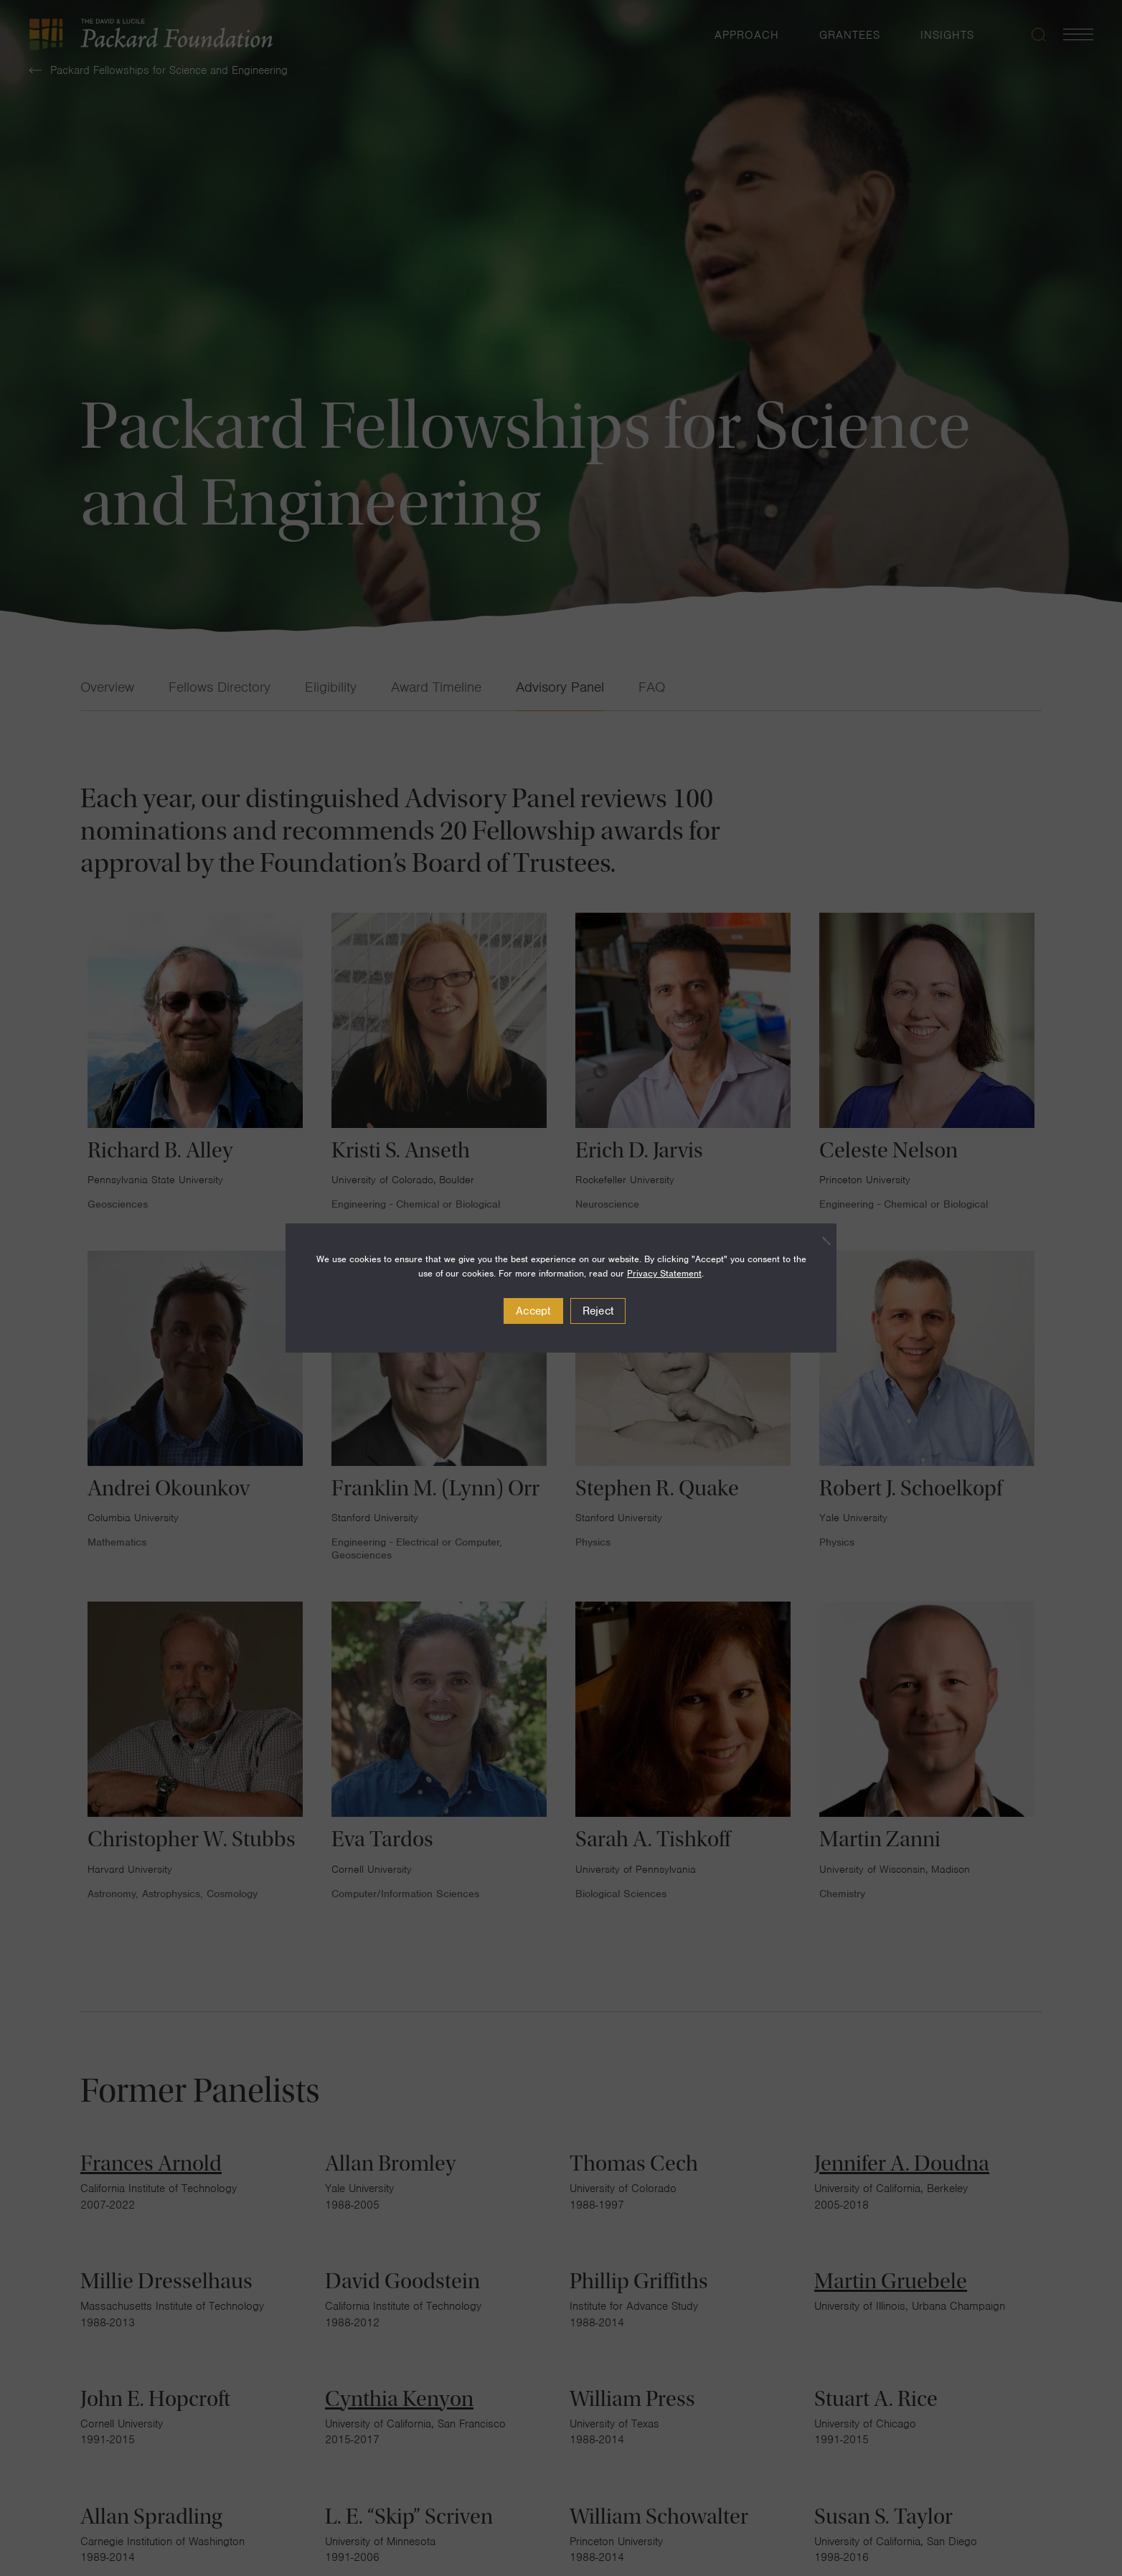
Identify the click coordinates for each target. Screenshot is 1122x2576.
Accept (533, 1311)
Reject (598, 1311)
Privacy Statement (664, 1273)
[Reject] (818, 1240)
